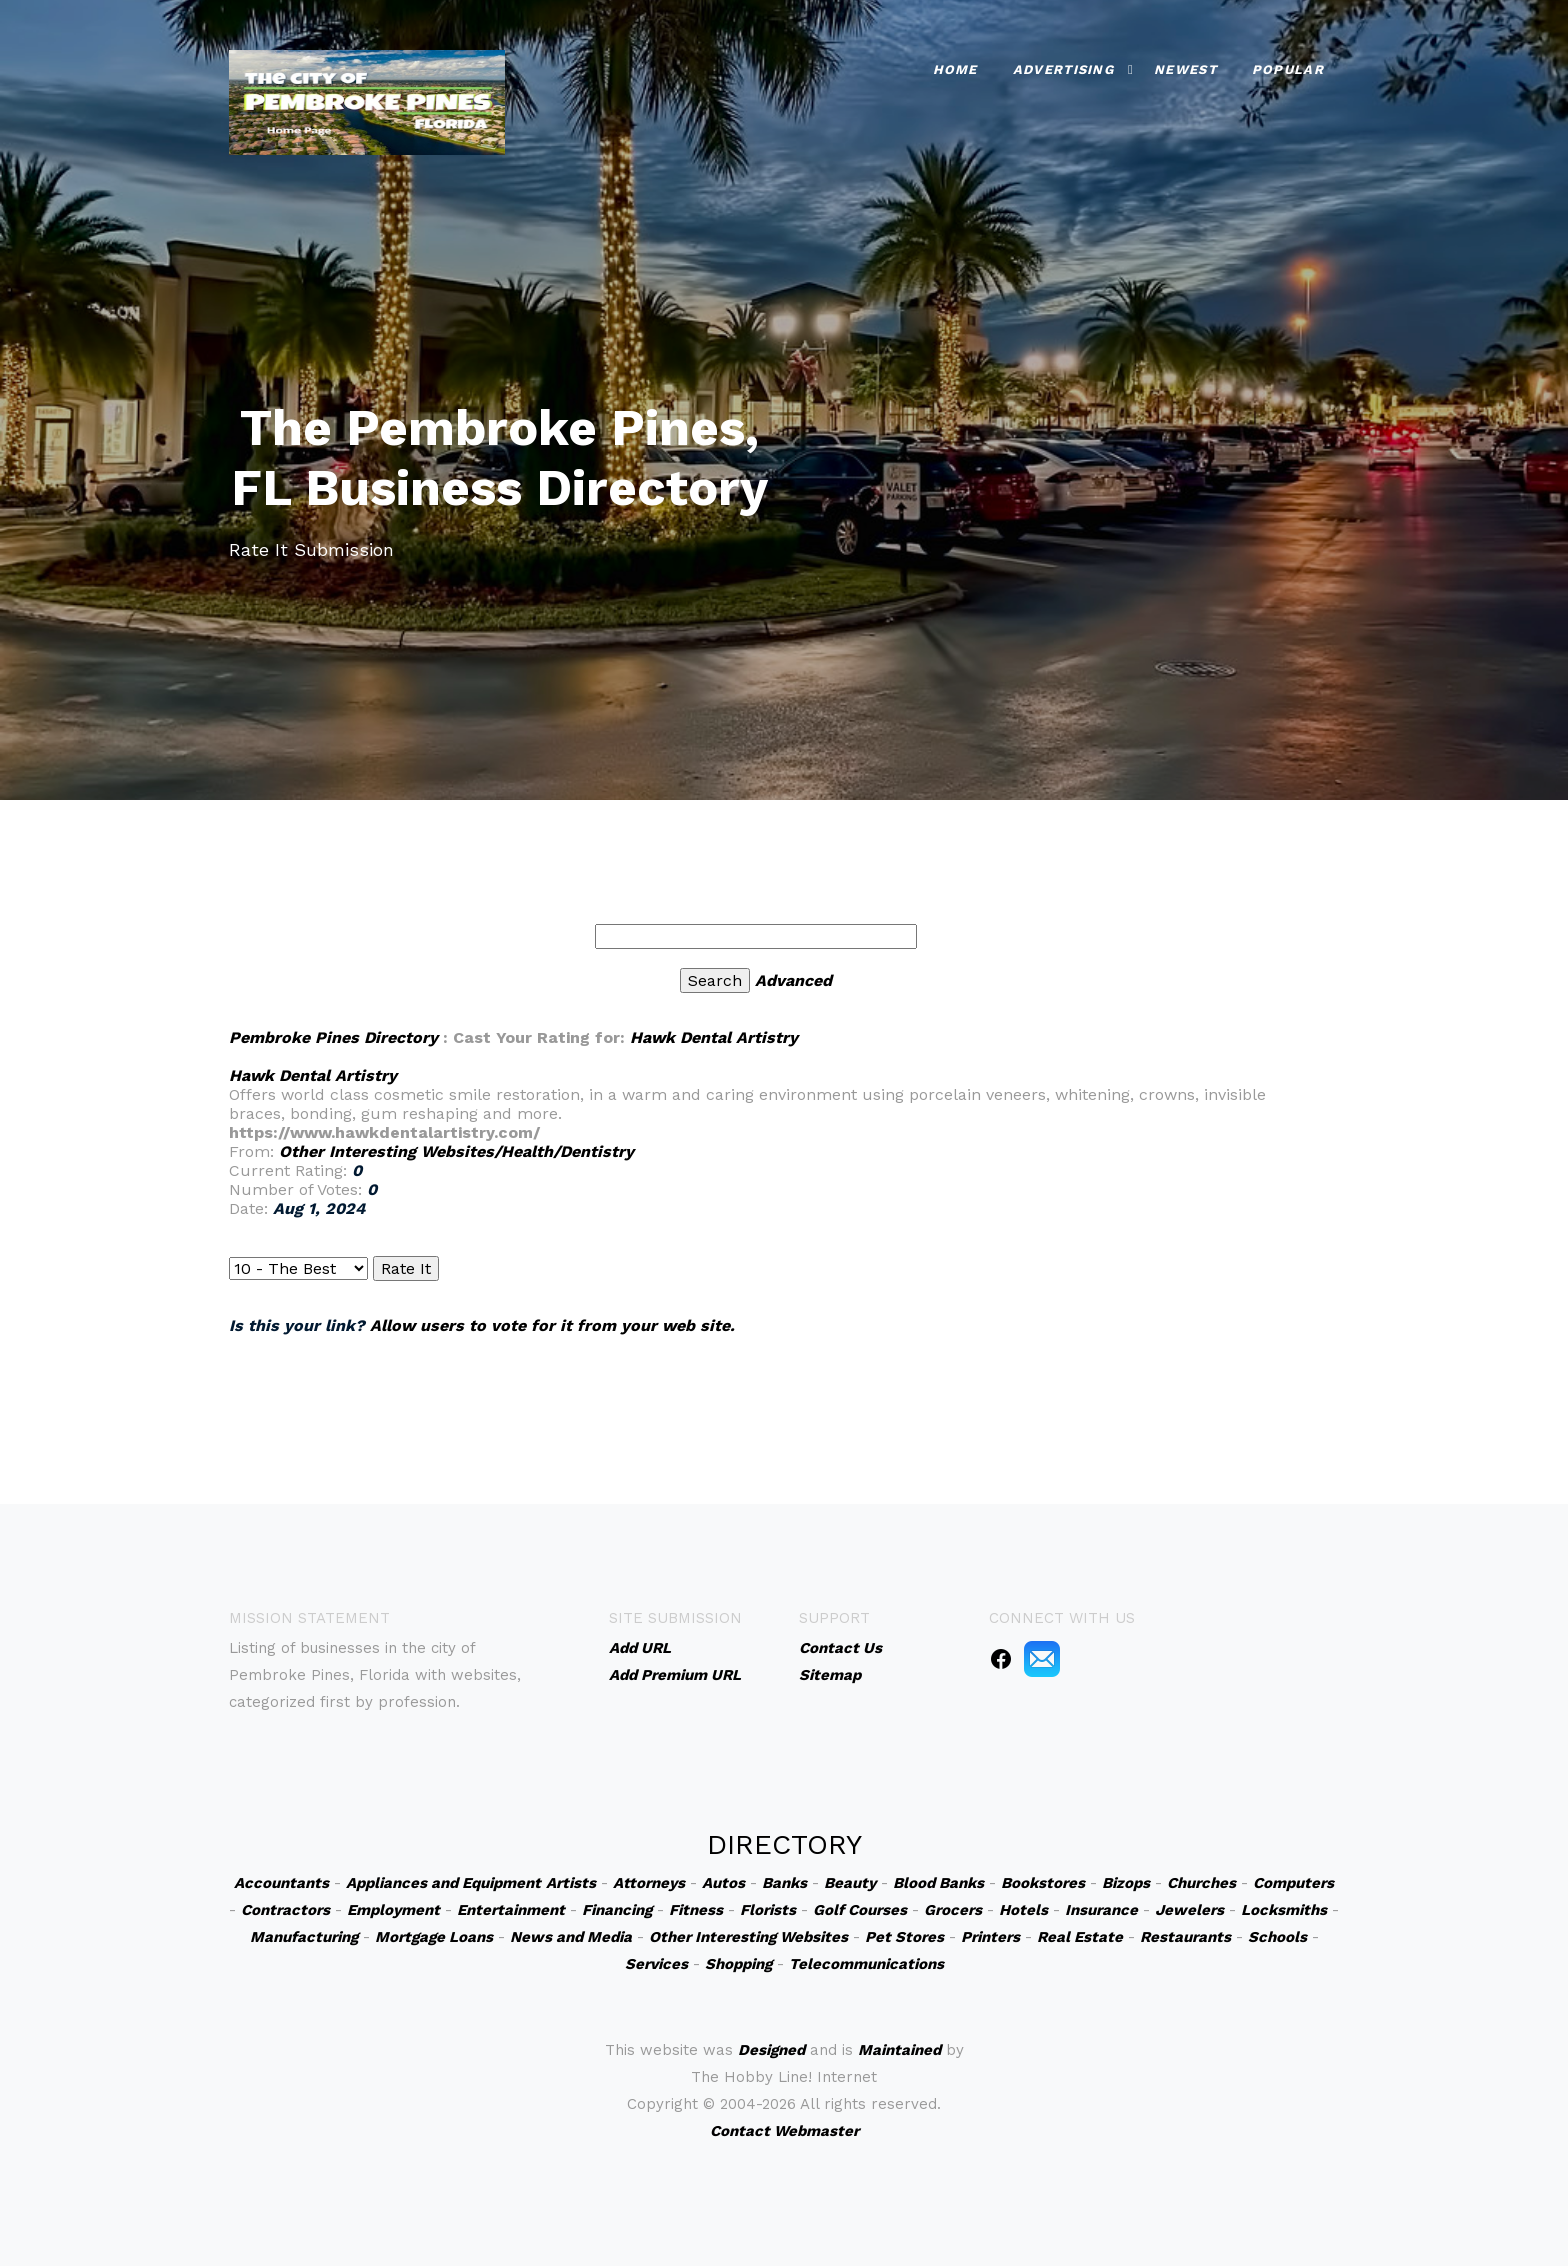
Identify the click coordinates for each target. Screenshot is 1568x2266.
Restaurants (1185, 1937)
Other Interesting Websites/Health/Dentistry (456, 1151)
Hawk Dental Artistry (714, 1037)
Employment (393, 1910)
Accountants (281, 1883)
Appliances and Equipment (443, 1883)
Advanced (793, 980)
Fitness (696, 1910)
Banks (784, 1883)
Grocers (953, 1910)
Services (656, 1964)
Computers (1293, 1883)
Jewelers (1189, 1910)
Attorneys (649, 1883)
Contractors (285, 1910)
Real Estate (1080, 1937)
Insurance (1101, 1910)
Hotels (1023, 1910)
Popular (1288, 69)
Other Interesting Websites (748, 1937)
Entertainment (511, 1910)
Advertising (1063, 69)
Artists (571, 1883)
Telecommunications (866, 1964)
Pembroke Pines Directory (333, 1037)
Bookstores (1043, 1883)
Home (955, 69)
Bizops (1126, 1883)
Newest (1185, 69)
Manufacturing (304, 1937)
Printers (990, 1937)
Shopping (738, 1964)
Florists (768, 1910)
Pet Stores (904, 1937)
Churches (1201, 1883)
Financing (617, 1910)
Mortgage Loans (434, 1937)
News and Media (571, 1937)
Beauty (850, 1883)
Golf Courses (860, 1910)
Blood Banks (938, 1883)
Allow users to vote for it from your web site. (552, 1325)
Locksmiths (1284, 1910)
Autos (723, 1883)
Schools (1277, 1937)
